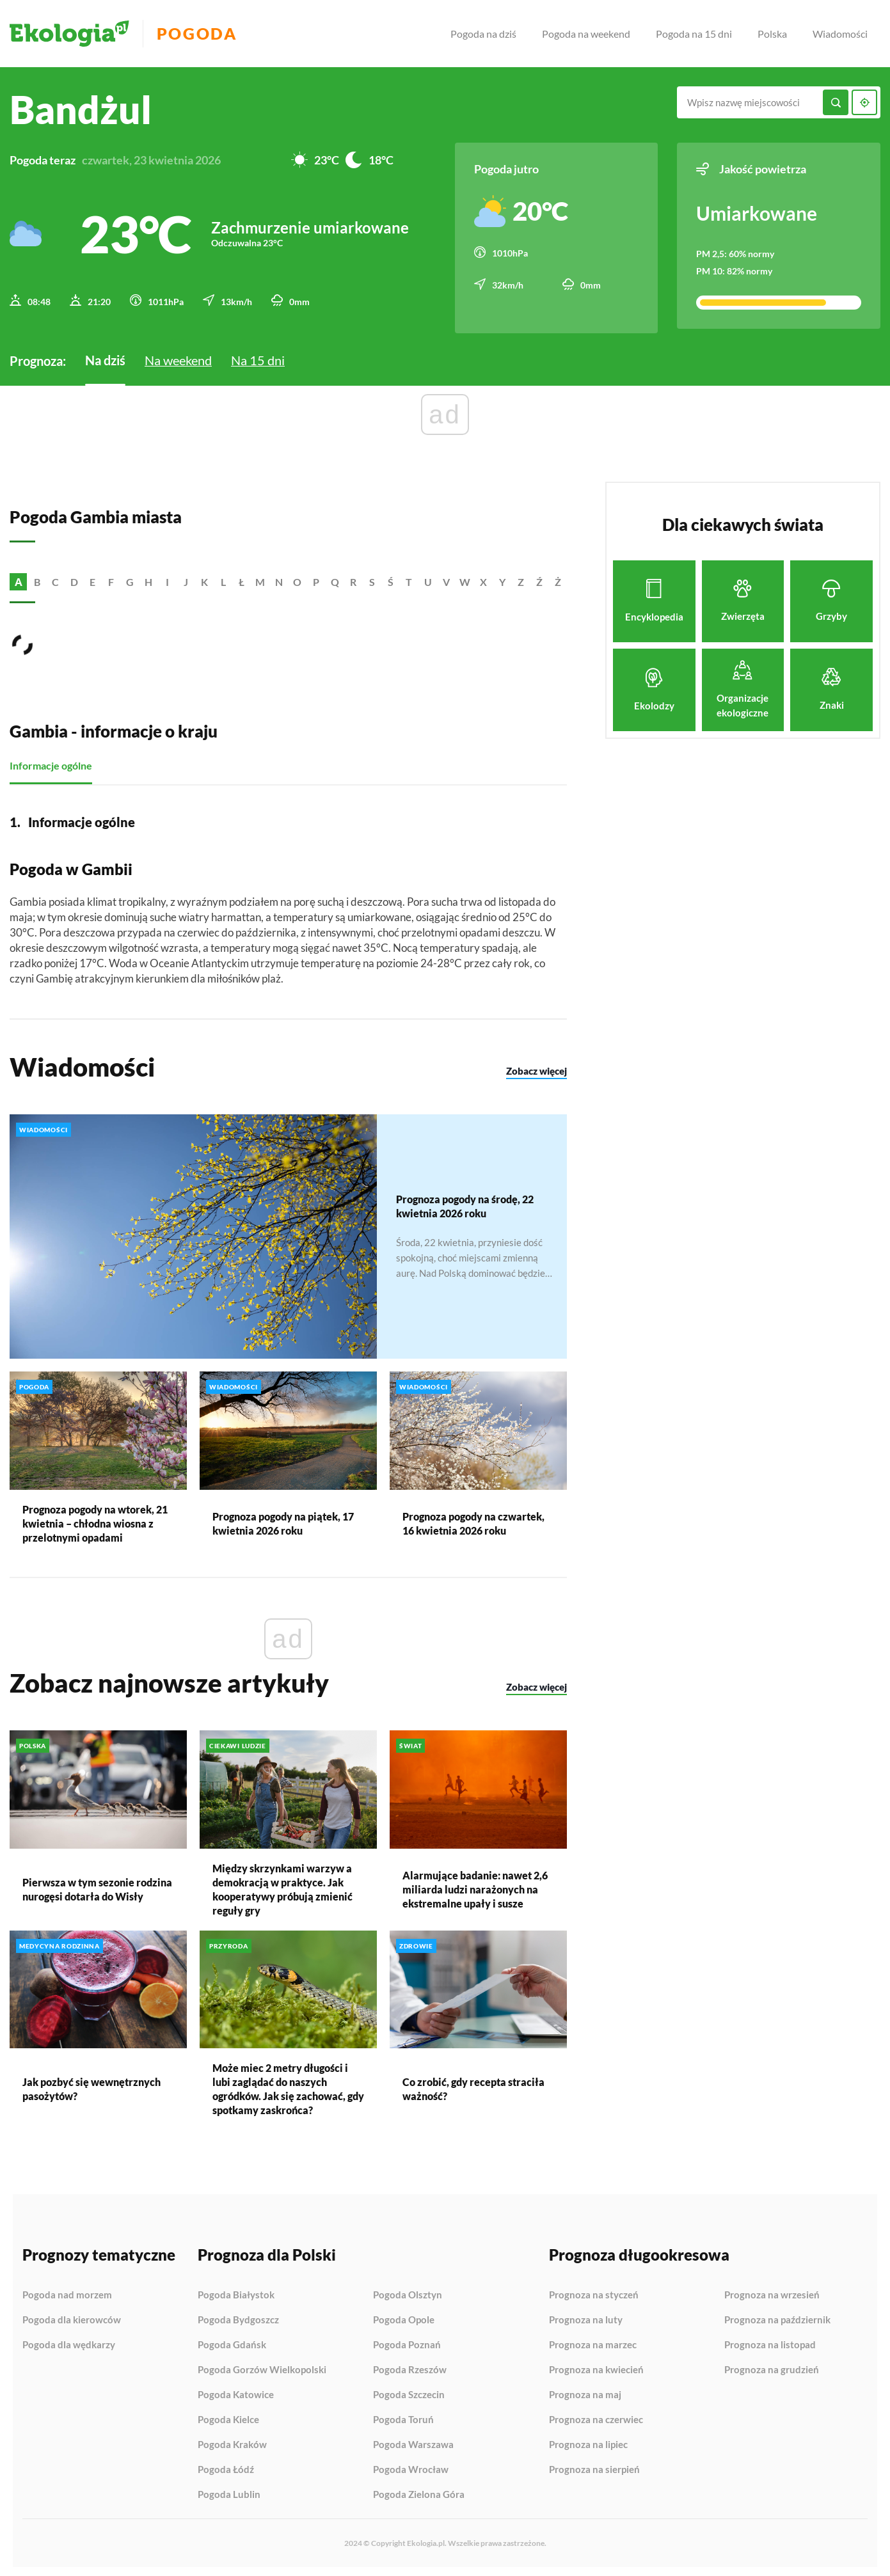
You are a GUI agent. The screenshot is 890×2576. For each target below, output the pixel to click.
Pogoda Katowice (236, 2391)
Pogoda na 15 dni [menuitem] (694, 34)
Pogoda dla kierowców (71, 2316)
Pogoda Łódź (226, 2466)
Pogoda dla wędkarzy (68, 2341)
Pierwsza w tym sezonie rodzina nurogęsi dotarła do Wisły (97, 1885)
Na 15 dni (258, 356)
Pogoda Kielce (228, 2416)
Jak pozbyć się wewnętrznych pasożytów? (91, 2085)
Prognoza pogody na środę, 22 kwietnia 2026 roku (465, 1202)
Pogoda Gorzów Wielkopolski (262, 2366)
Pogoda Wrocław (411, 2466)
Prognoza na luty (586, 2316)
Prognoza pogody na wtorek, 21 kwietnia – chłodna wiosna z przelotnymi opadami (95, 1519)
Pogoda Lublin (229, 2490)
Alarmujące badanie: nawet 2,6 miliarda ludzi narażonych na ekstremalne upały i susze (475, 1885)
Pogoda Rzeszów (410, 2366)
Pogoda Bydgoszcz (238, 2316)
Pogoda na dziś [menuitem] (483, 34)
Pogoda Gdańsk (232, 2341)
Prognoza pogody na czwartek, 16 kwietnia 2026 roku (473, 1519)
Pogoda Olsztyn (407, 2291)
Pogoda (205, 33)
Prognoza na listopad (770, 2341)
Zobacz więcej (536, 1067)
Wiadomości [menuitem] (840, 34)
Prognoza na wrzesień (772, 2291)
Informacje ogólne (51, 761)
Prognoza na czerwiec (596, 2416)
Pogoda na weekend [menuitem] (586, 34)
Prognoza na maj (585, 2391)
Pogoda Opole (403, 2316)
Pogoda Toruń (403, 2416)
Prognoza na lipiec (588, 2441)
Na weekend (178, 356)
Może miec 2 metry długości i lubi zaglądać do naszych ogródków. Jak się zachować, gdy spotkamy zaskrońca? (288, 2085)
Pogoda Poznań (407, 2341)
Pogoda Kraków (232, 2441)
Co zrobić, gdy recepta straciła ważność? (473, 2085)
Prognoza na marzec (593, 2341)
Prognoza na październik (777, 2316)
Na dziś (105, 356)
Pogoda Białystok (236, 2291)
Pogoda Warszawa (413, 2441)
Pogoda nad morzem (67, 2291)
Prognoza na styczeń (594, 2291)
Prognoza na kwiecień (596, 2366)
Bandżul (81, 109)
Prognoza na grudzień (771, 2366)
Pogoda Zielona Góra (419, 2490)
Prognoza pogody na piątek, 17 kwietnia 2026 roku (283, 1519)
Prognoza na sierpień (594, 2465)
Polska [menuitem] (772, 34)
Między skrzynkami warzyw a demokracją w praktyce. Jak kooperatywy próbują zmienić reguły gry (282, 1885)
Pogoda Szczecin (409, 2391)
